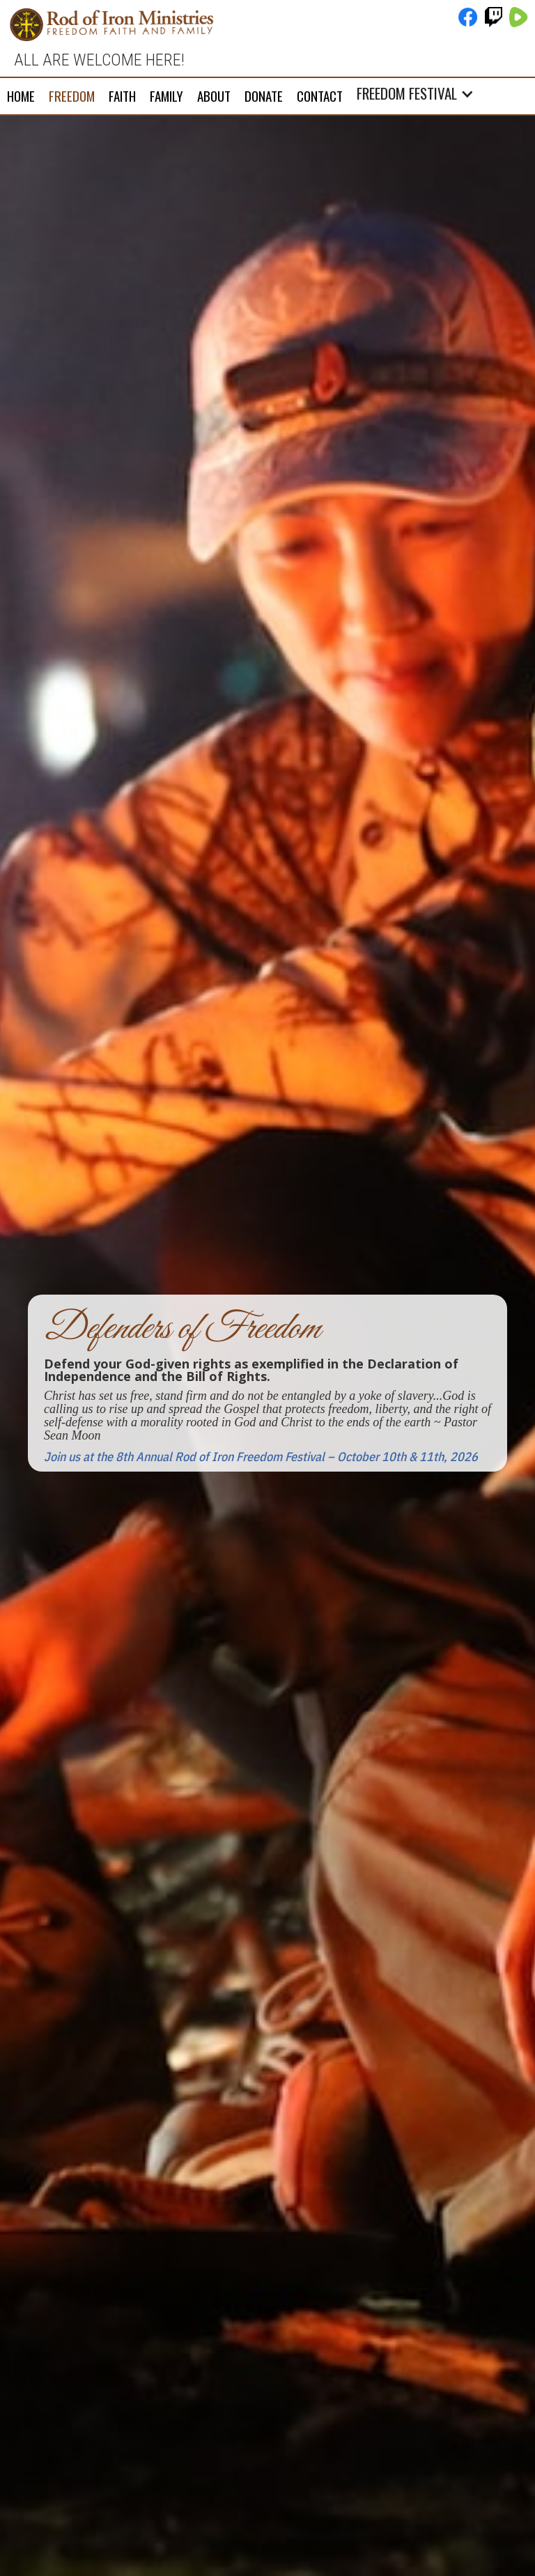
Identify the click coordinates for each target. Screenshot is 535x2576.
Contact (320, 95)
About (214, 95)
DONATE (264, 95)
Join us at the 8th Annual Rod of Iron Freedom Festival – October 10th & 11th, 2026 (261, 1457)
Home (21, 95)
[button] (419, 93)
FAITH (122, 95)
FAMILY (166, 95)
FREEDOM (72, 95)
